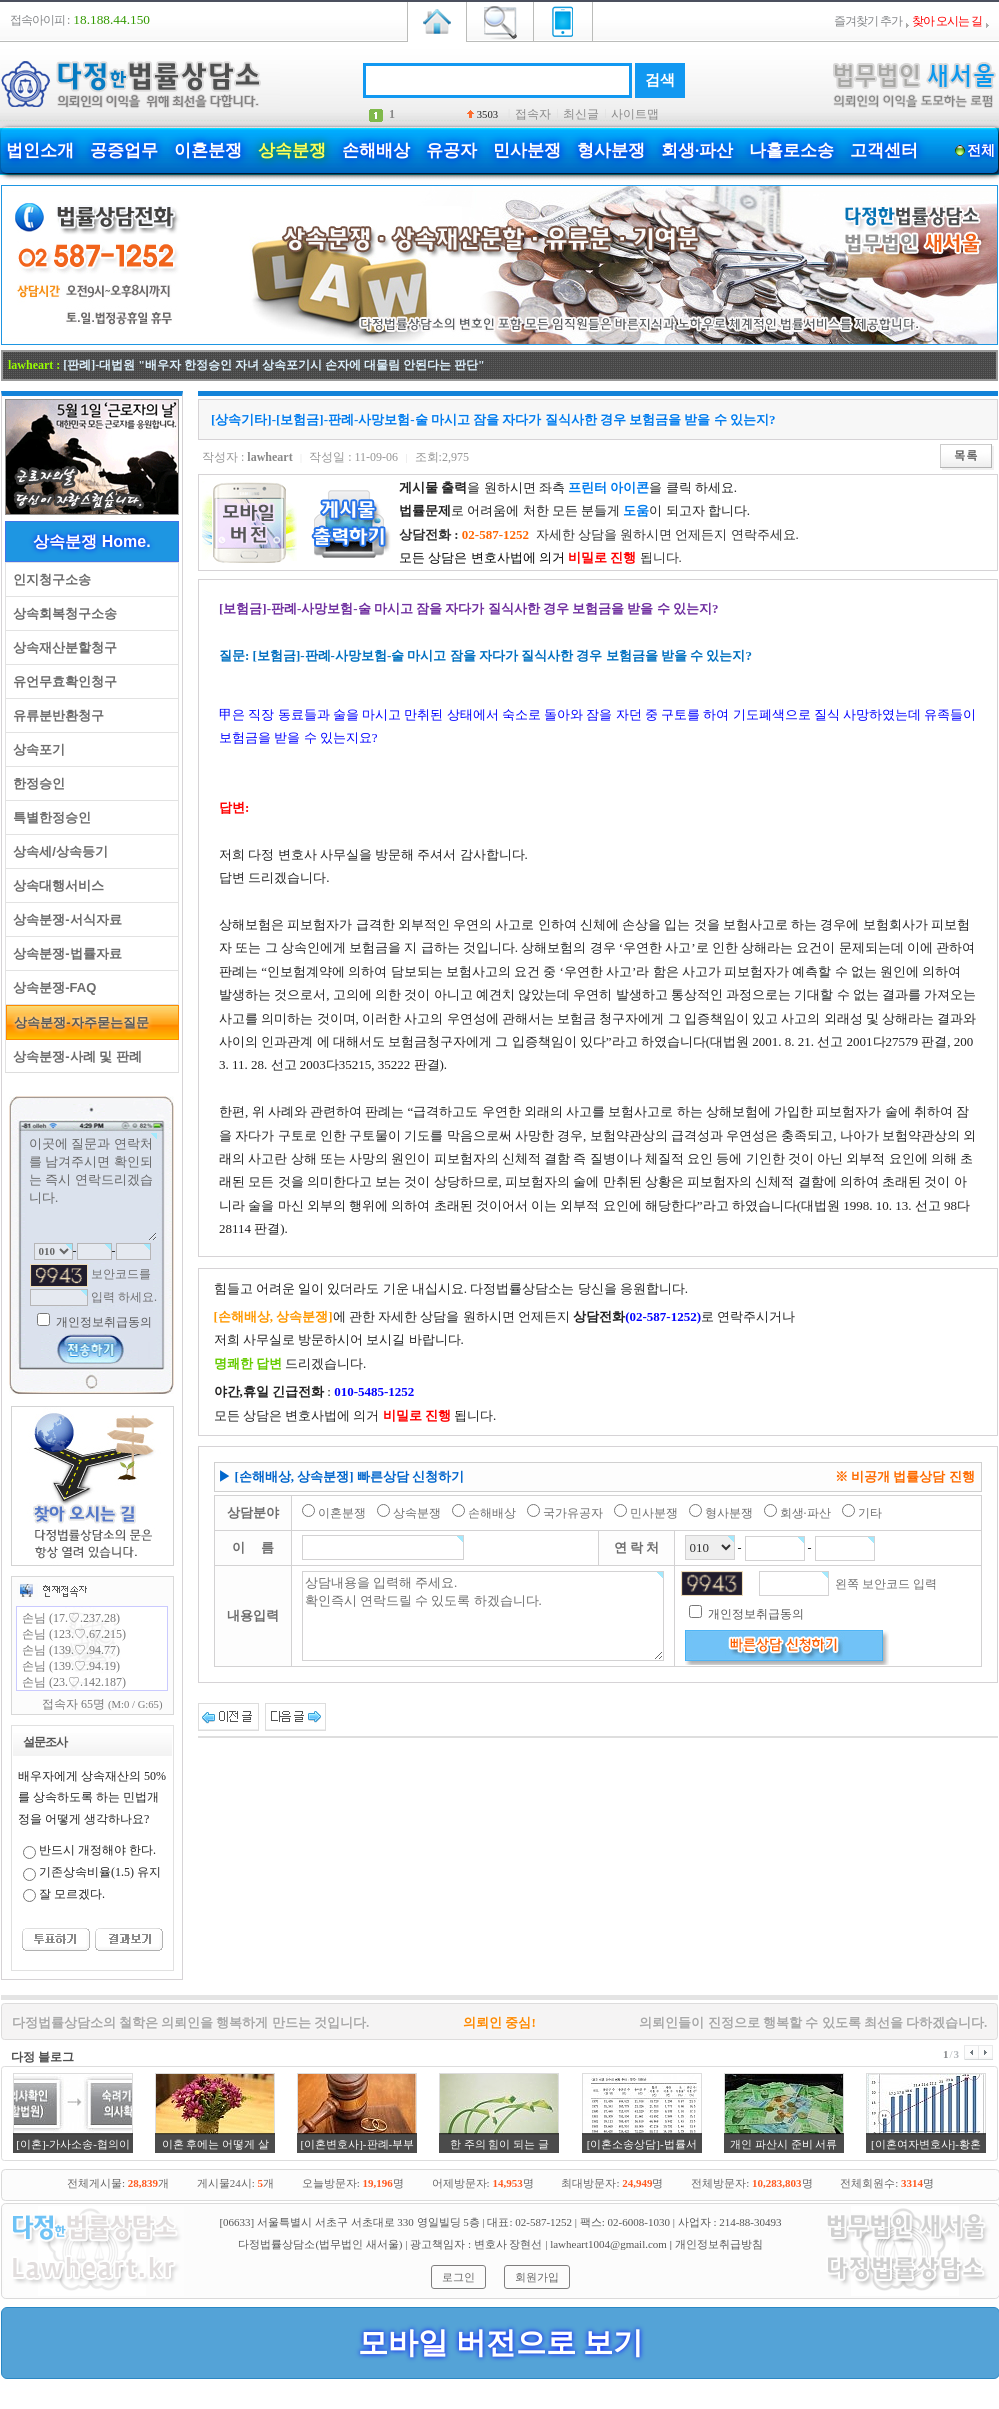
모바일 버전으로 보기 (500, 2342)
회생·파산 (697, 150)
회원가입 (537, 2277)
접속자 (533, 114)
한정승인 (35, 783)
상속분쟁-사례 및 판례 (74, 1056)
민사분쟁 (527, 150)
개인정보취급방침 (719, 2244)
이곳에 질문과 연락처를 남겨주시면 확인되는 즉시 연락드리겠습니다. (92, 1187)
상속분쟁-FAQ (51, 987)
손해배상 (376, 150)
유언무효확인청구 (61, 681)
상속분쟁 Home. (91, 541)
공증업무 (124, 150)
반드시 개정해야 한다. (97, 1850)
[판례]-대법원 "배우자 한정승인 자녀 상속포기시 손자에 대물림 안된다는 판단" (273, 365)
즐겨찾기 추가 (868, 21)
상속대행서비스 (55, 885)
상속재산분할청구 (61, 647)
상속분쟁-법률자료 (64, 953)
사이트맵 (635, 114)
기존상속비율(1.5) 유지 (100, 1872)
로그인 (458, 2277)
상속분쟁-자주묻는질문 (78, 1022)
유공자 (451, 150)
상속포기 (35, 749)
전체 (980, 150)
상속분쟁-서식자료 (64, 919)
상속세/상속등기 (57, 851)
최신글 (581, 114)
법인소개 (40, 150)
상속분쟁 (292, 150)
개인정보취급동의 (102, 1322)
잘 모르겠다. (72, 1894)
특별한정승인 (48, 817)
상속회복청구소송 (61, 613)
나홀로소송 (791, 150)
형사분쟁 (611, 150)
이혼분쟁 (208, 150)
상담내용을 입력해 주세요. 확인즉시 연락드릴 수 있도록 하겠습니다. (483, 1616)
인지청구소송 (48, 579)
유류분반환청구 (55, 715)
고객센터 (884, 150)
